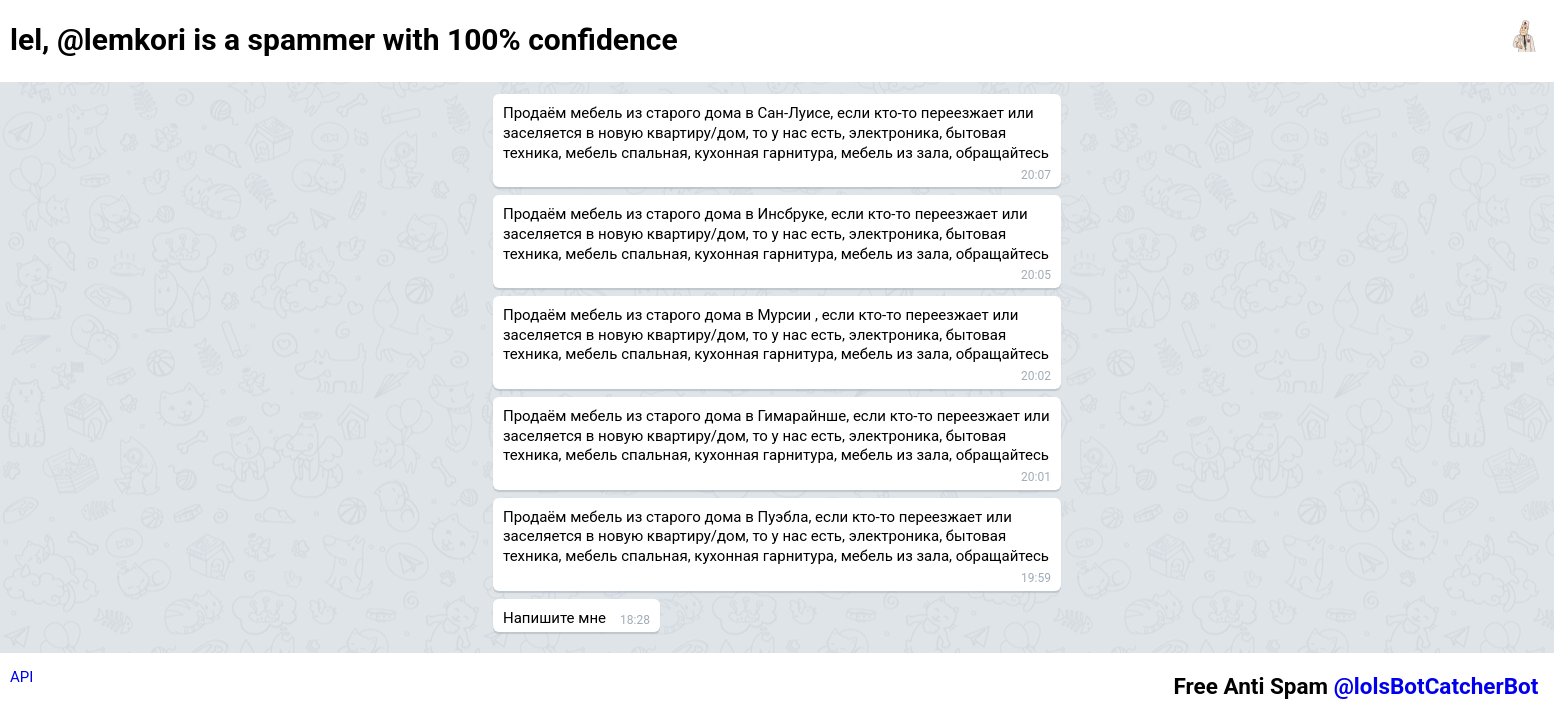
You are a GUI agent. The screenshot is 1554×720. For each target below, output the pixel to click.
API (21, 677)
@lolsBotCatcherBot (1436, 686)
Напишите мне (554, 618)
